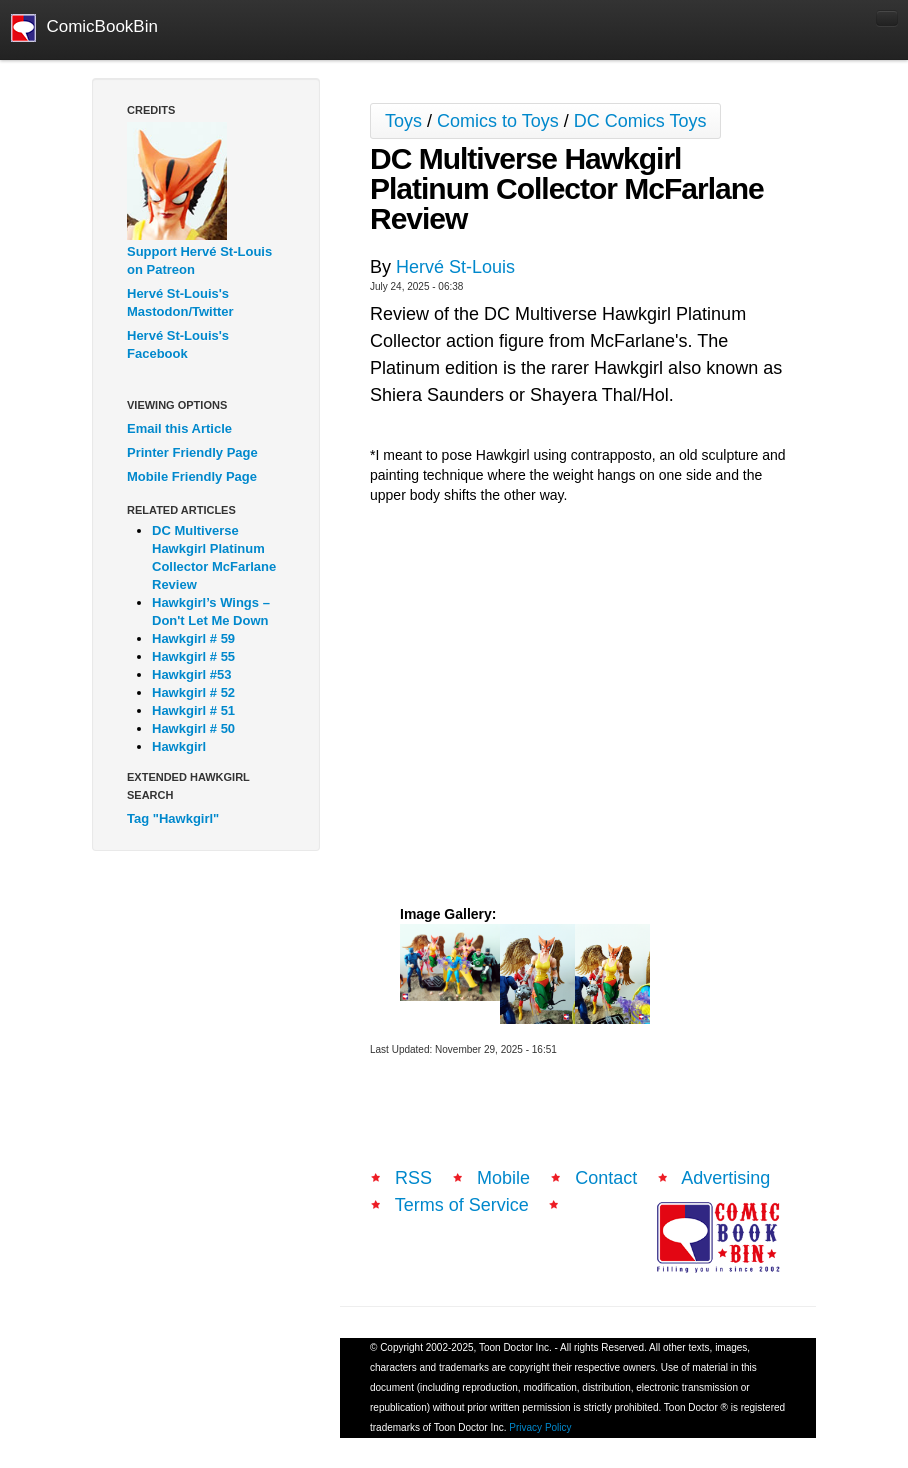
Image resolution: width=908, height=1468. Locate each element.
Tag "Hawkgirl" (173, 818)
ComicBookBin (84, 28)
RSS (413, 1178)
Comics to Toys (498, 121)
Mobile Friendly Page (192, 476)
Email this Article (179, 428)
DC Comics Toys (640, 121)
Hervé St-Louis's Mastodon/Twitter (180, 302)
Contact (606, 1178)
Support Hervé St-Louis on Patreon (199, 260)
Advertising (725, 1178)
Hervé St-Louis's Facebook (178, 344)
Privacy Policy (540, 1427)
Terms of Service (462, 1205)
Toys (403, 121)
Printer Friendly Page (192, 452)
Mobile (503, 1178)
